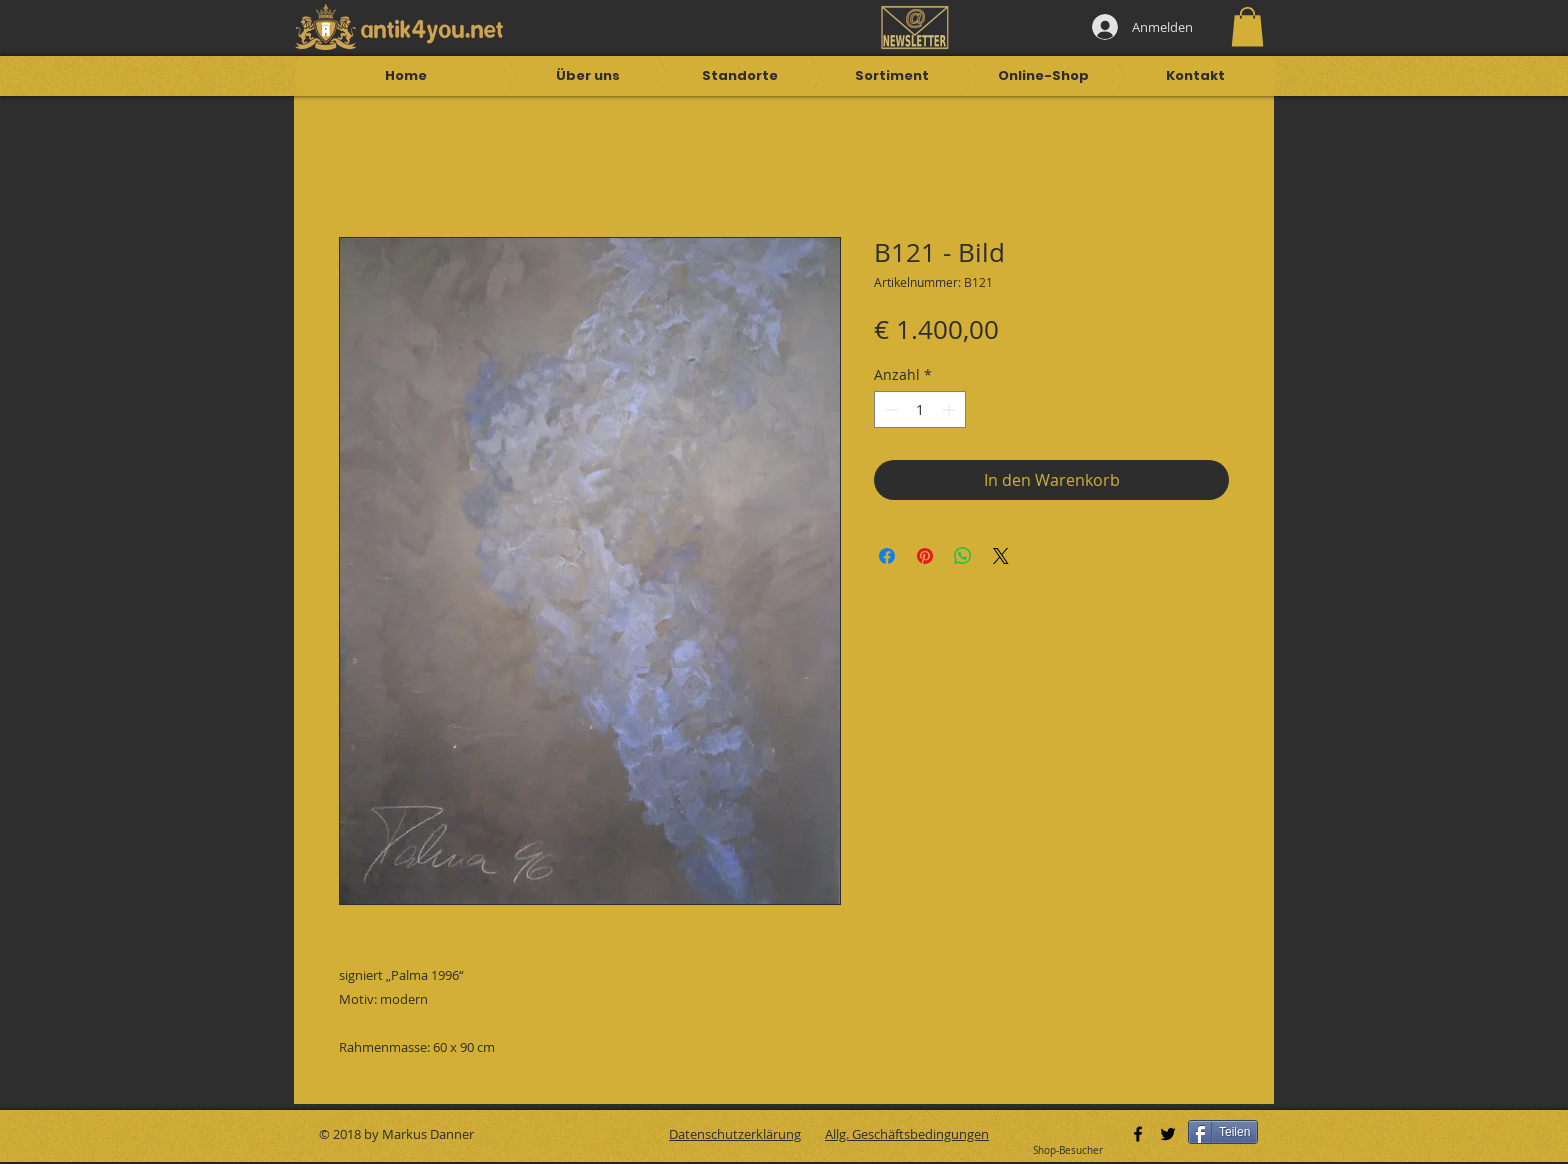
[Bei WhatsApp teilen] (963, 556)
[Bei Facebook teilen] (887, 556)
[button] (1247, 26)
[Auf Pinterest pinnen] (925, 556)
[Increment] (950, 409)
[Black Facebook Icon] (1138, 1134)
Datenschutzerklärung (735, 1134)
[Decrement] (889, 409)
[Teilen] (1223, 1132)
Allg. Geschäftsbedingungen (907, 1134)
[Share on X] (1001, 556)
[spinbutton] (920, 409)
